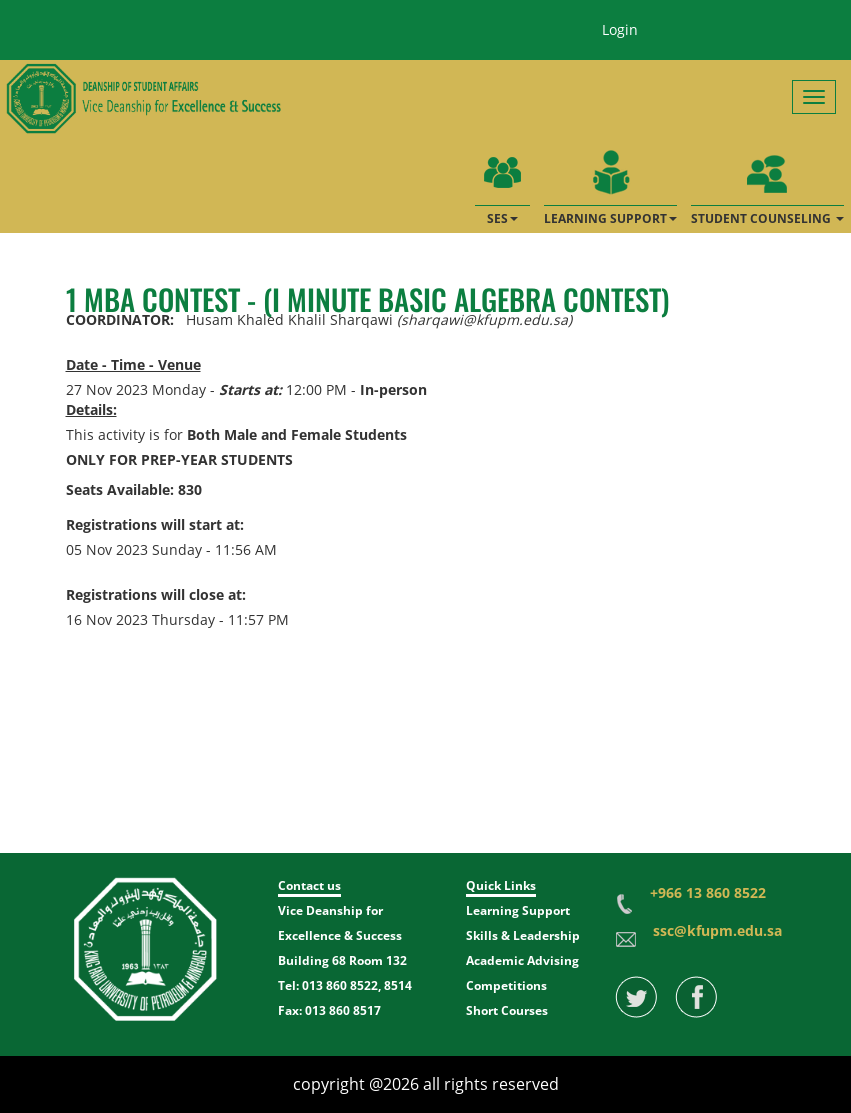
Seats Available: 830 (134, 489)
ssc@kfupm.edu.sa (717, 930)
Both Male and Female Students (297, 434)
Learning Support (518, 910)
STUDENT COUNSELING (767, 184)
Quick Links (501, 885)
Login (620, 29)
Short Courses (507, 1010)
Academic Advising (522, 960)
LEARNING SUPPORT (610, 184)
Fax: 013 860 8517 (329, 1010)
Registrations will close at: (156, 594)
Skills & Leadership (523, 935)
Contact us (309, 885)
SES (502, 184)
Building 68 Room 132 (342, 960)
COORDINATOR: (120, 319)
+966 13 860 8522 (708, 892)
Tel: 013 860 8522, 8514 (345, 985)
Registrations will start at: (155, 524)
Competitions (506, 985)
